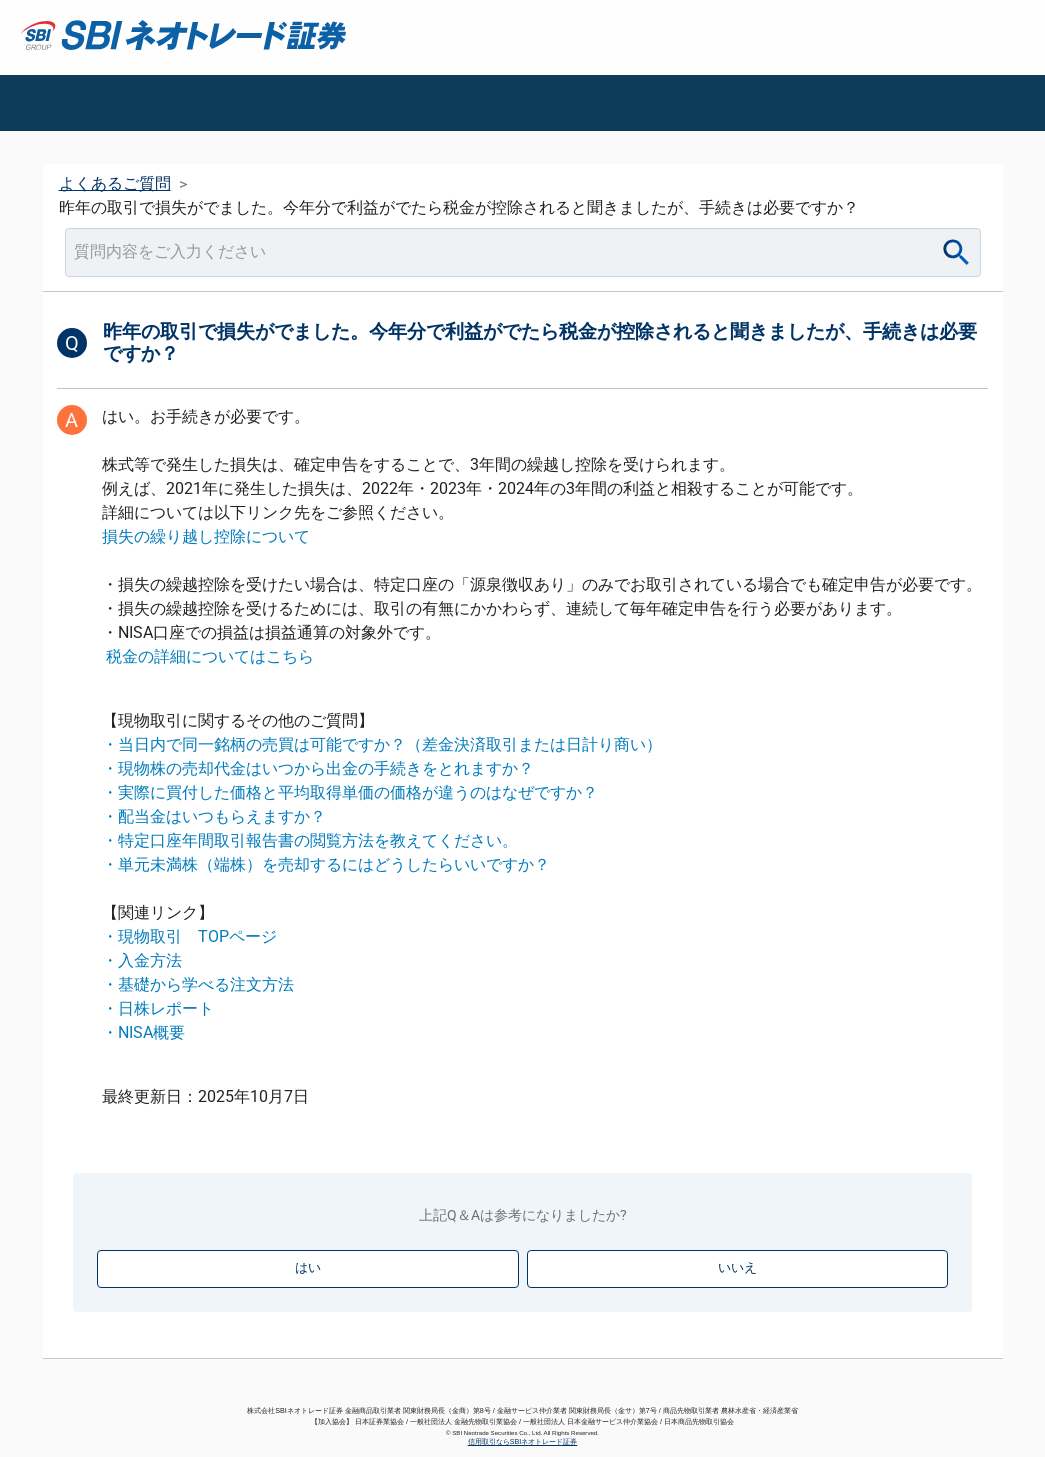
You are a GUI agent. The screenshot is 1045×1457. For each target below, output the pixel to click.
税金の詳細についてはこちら (210, 656)
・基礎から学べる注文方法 (198, 984)
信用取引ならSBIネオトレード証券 (523, 1441)
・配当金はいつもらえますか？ (214, 816)
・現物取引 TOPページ (189, 936)
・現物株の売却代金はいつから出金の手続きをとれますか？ (318, 768)
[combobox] (523, 252)
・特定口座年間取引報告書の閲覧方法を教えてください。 (310, 840)
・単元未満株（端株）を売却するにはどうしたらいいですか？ (326, 864)
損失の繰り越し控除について (206, 536)
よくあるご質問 (115, 183)
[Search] (956, 252)
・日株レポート (158, 1008)
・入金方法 (142, 960)
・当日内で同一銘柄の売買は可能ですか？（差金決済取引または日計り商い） (382, 744)
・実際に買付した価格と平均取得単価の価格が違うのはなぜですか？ (350, 792)
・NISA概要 (143, 1032)
